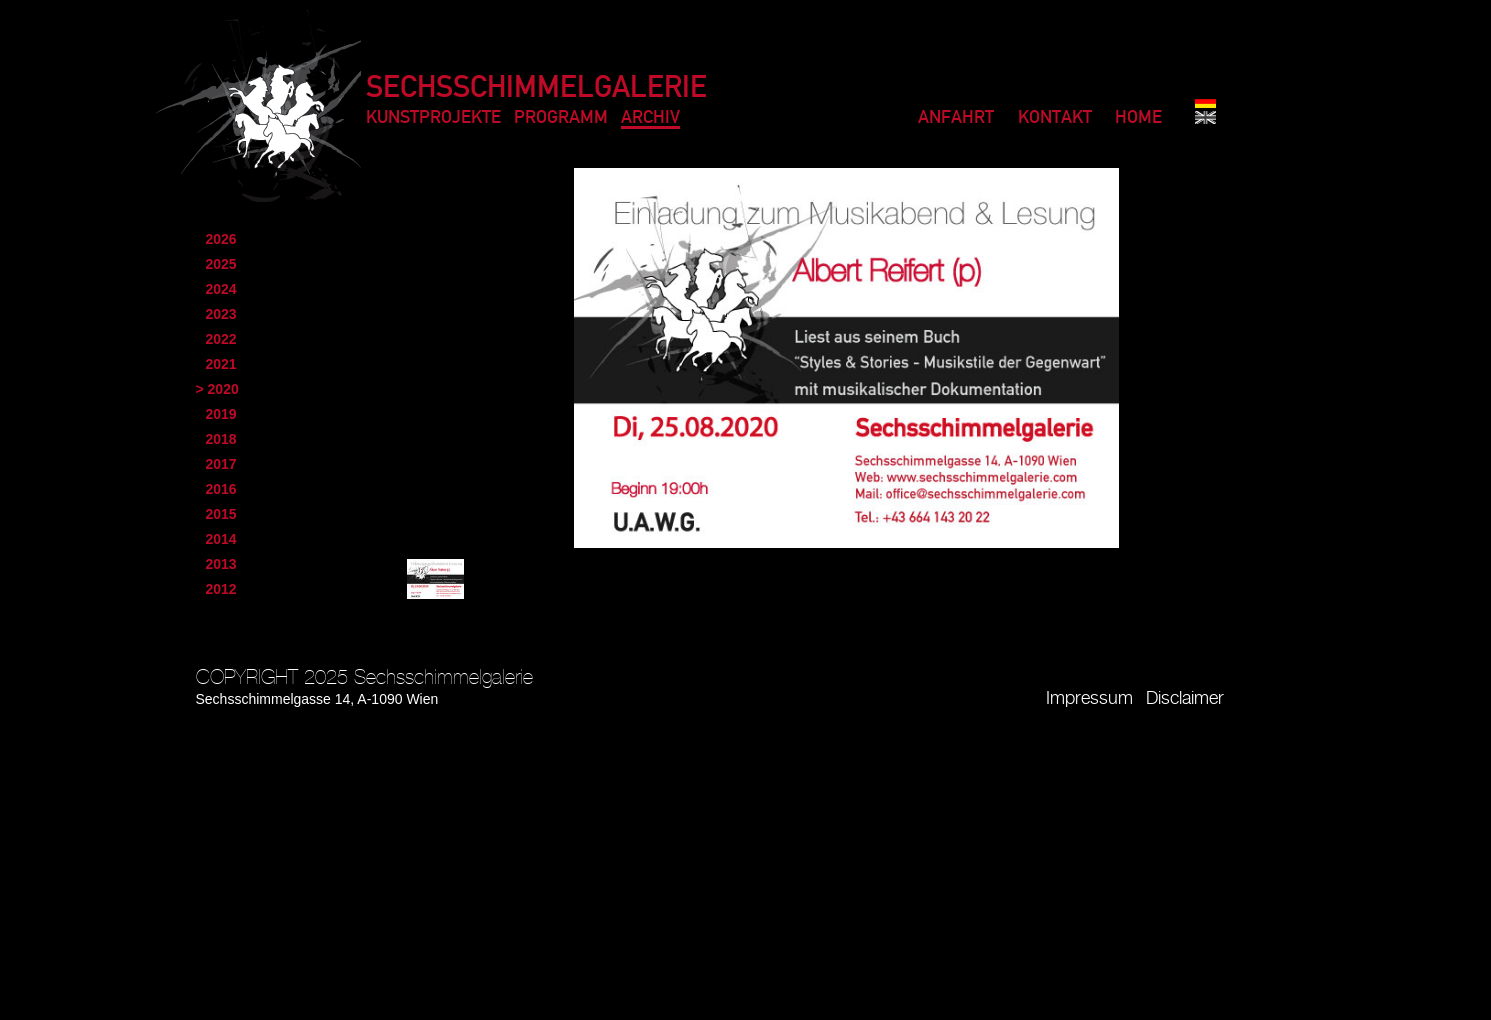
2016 (221, 489)
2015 (221, 514)
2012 (221, 589)
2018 (221, 439)
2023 (221, 314)
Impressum (1089, 698)
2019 (221, 414)
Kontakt (1055, 118)
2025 (221, 264)
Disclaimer (1185, 698)
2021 (221, 364)
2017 (221, 464)
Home (1138, 118)
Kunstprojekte (433, 118)
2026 (221, 239)
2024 (221, 289)
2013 (221, 564)
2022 (221, 339)
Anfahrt (956, 118)
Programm (561, 118)
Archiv (650, 118)
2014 (221, 539)
